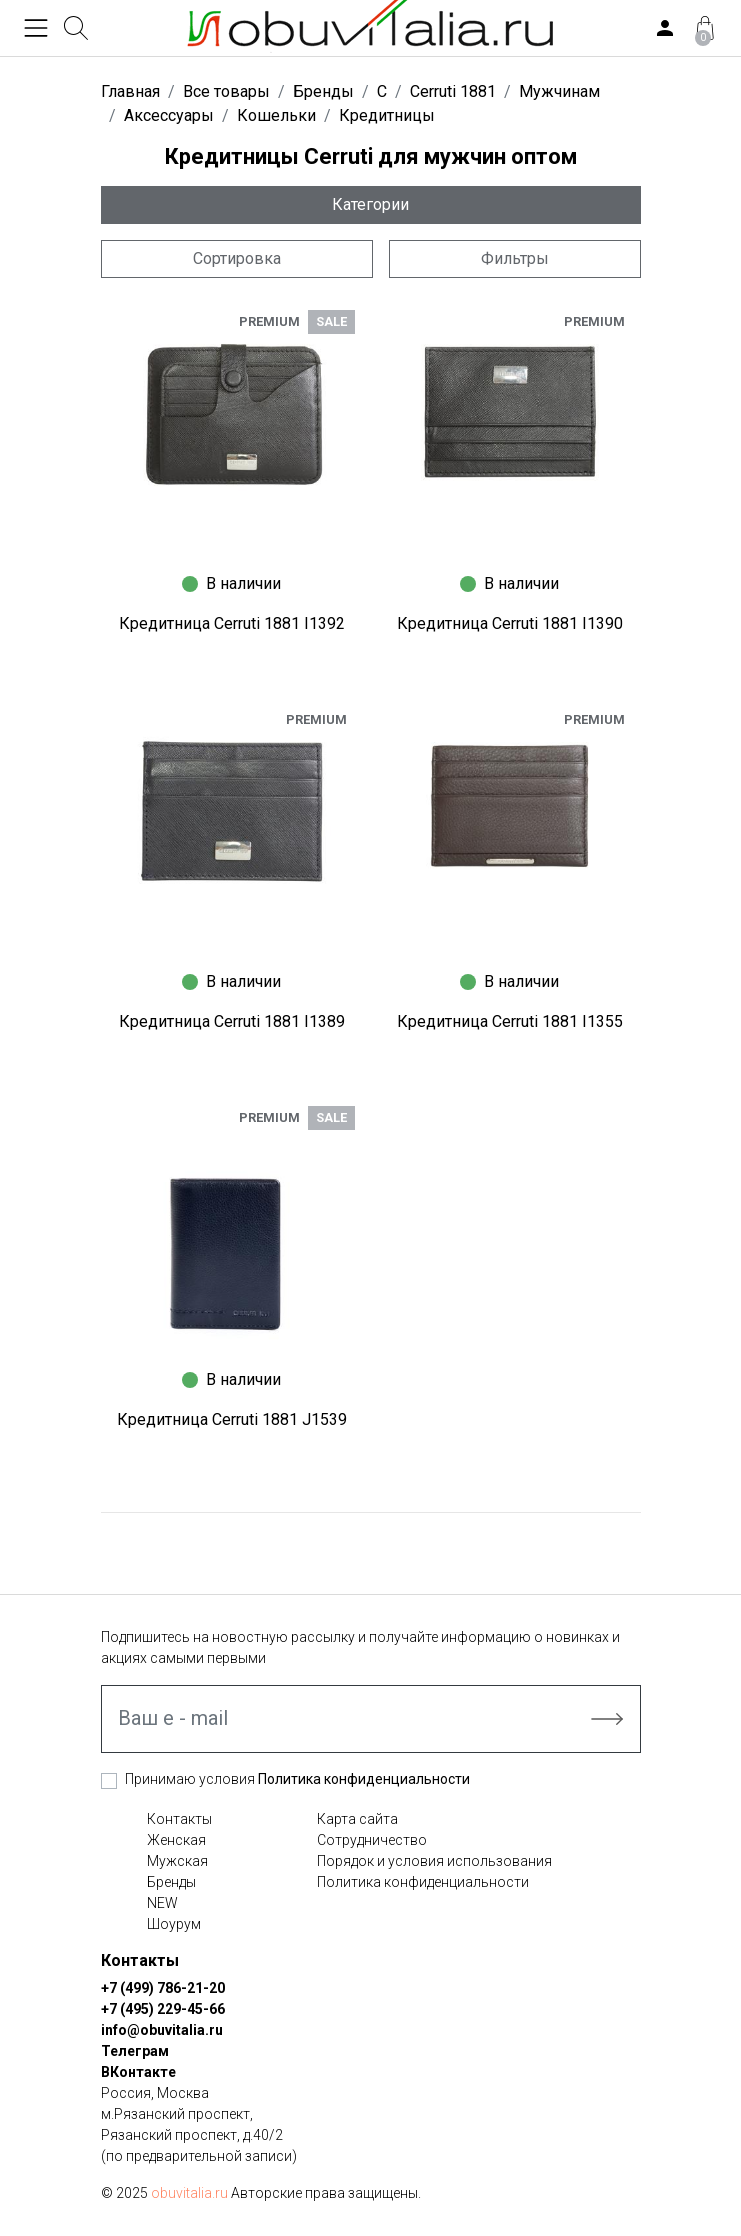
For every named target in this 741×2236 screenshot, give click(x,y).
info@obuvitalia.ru (162, 2030)
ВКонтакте (138, 2072)
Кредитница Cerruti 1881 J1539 (232, 1419)
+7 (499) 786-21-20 (163, 1988)
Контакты (179, 1819)
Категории (370, 204)
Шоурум (174, 1924)
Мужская (177, 1861)
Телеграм (135, 2051)
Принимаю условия (297, 1779)
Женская (176, 1840)
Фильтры (515, 258)
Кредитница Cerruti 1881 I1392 (232, 623)
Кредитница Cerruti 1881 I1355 (510, 1021)
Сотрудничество (372, 1840)
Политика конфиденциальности (364, 1779)
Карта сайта (357, 1819)
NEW (162, 1903)
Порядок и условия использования (434, 1861)
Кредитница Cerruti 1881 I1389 (232, 1021)
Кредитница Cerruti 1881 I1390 (510, 623)
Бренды (171, 1882)
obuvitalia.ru (189, 2193)
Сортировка (237, 258)
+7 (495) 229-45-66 (163, 2009)
